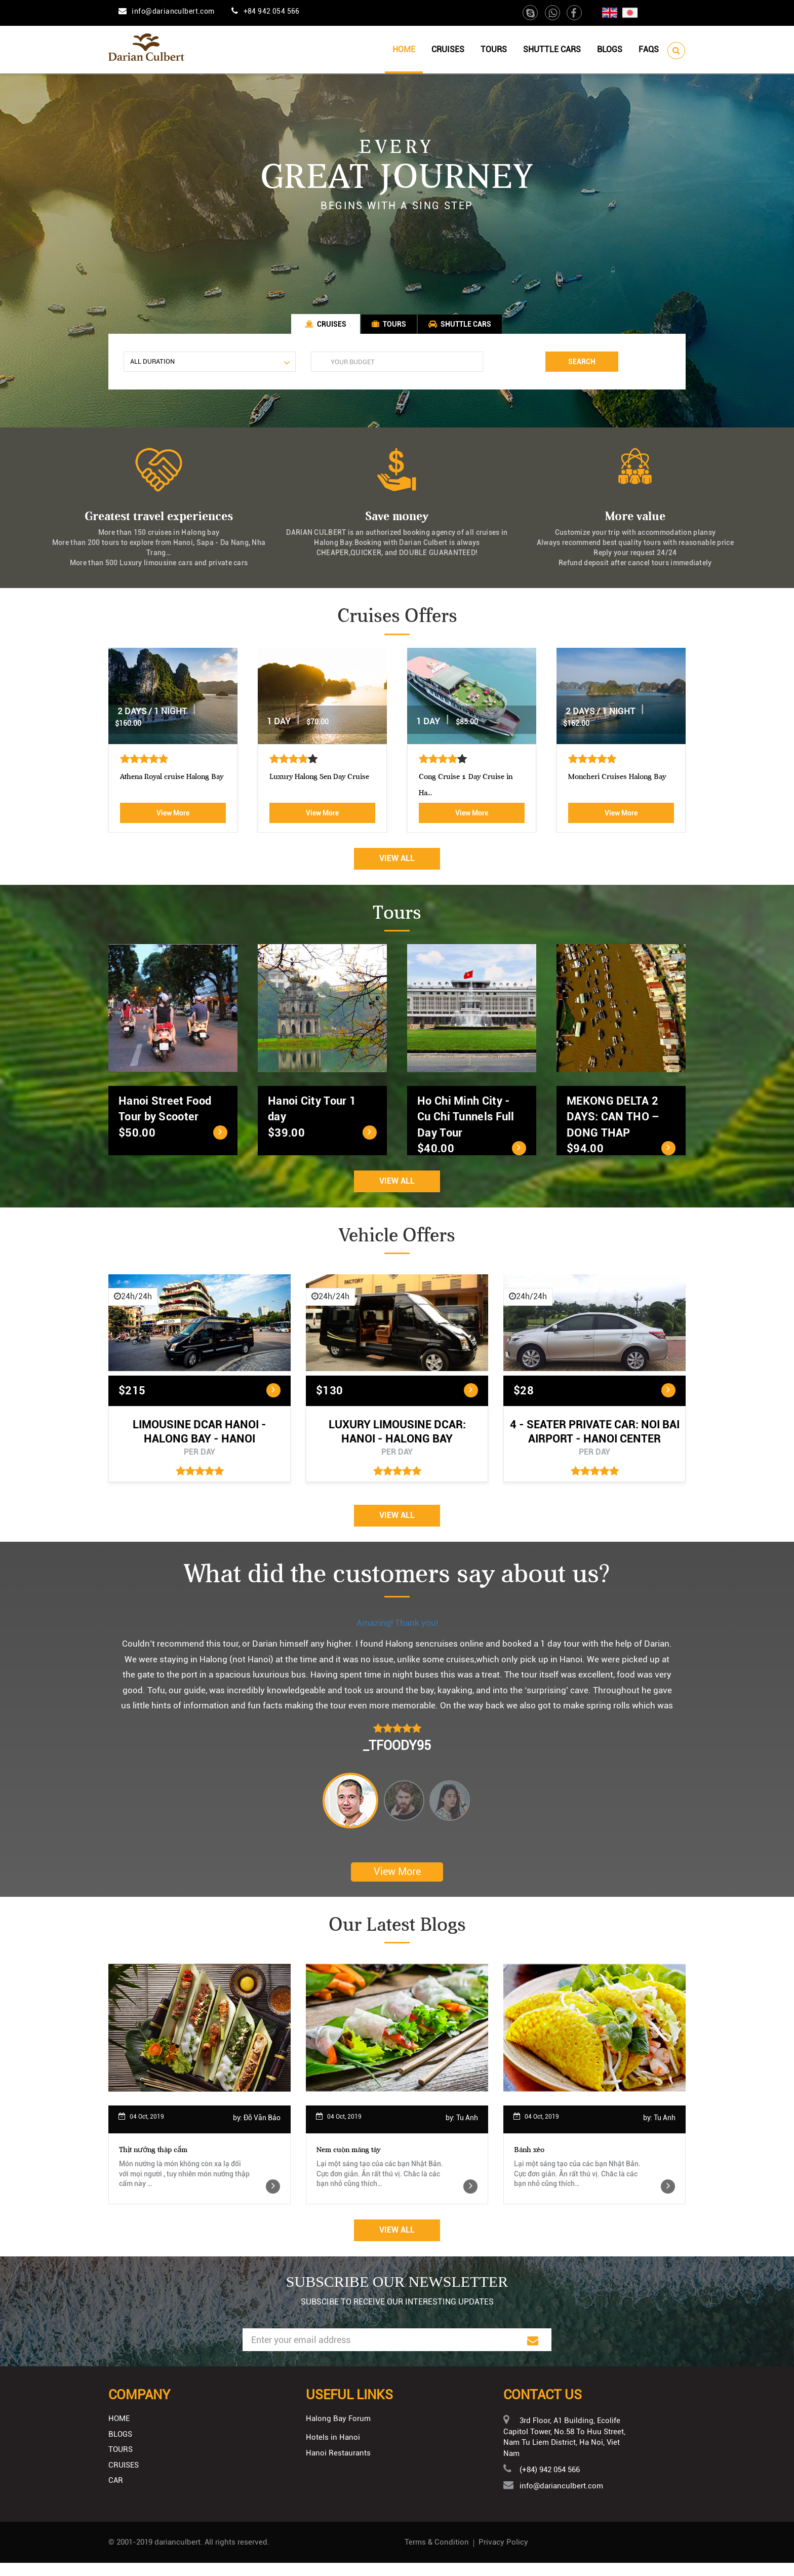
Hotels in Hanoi (333, 2450)
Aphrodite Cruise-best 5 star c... (171, 788)
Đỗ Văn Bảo (262, 2131)
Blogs (609, 49)
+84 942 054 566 (272, 11)
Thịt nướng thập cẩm (153, 2163)
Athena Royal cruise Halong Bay (321, 788)
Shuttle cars (552, 49)
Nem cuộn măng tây (348, 2163)
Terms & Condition (437, 2555)
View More (172, 824)
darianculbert (177, 2555)
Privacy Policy (503, 2555)
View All (397, 869)
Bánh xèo (529, 2163)
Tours (494, 49)
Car (115, 2493)
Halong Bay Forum (338, 2432)
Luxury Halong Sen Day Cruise (469, 788)
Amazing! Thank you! (397, 1634)
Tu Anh (467, 2131)
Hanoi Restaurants (338, 2466)
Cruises (447, 49)
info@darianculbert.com (173, 11)
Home (403, 49)
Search (582, 368)
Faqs (649, 49)
